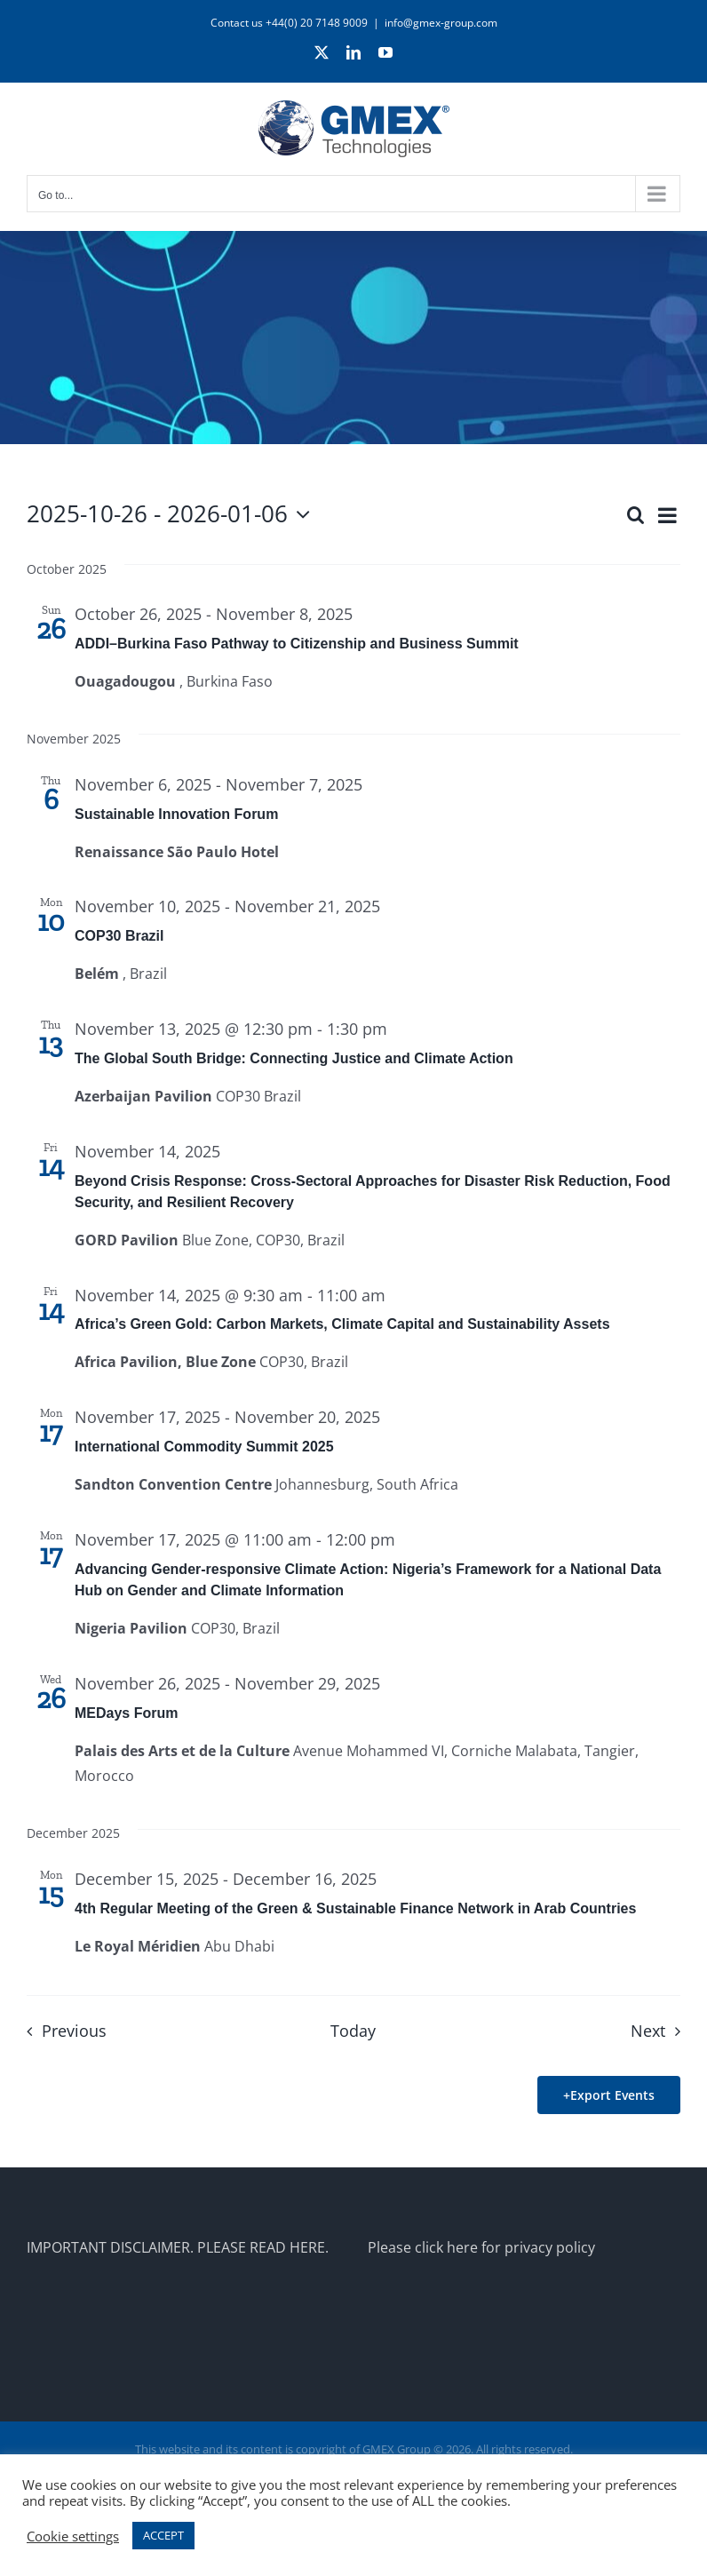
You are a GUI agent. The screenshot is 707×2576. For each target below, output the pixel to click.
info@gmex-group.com (441, 22)
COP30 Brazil (119, 935)
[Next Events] (660, 2031)
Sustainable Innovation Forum (176, 814)
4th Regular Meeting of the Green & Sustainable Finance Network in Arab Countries (355, 1908)
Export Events (612, 2095)
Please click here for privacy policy (481, 2247)
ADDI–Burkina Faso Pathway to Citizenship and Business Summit (297, 643)
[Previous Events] (61, 2031)
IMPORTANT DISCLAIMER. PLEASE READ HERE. (178, 2247)
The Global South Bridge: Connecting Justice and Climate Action (294, 1058)
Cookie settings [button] (73, 2536)
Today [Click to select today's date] (353, 2030)
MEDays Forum (126, 1713)
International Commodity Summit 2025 (204, 1446)
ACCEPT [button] (163, 2535)
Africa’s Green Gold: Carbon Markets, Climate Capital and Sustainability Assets (342, 1324)
